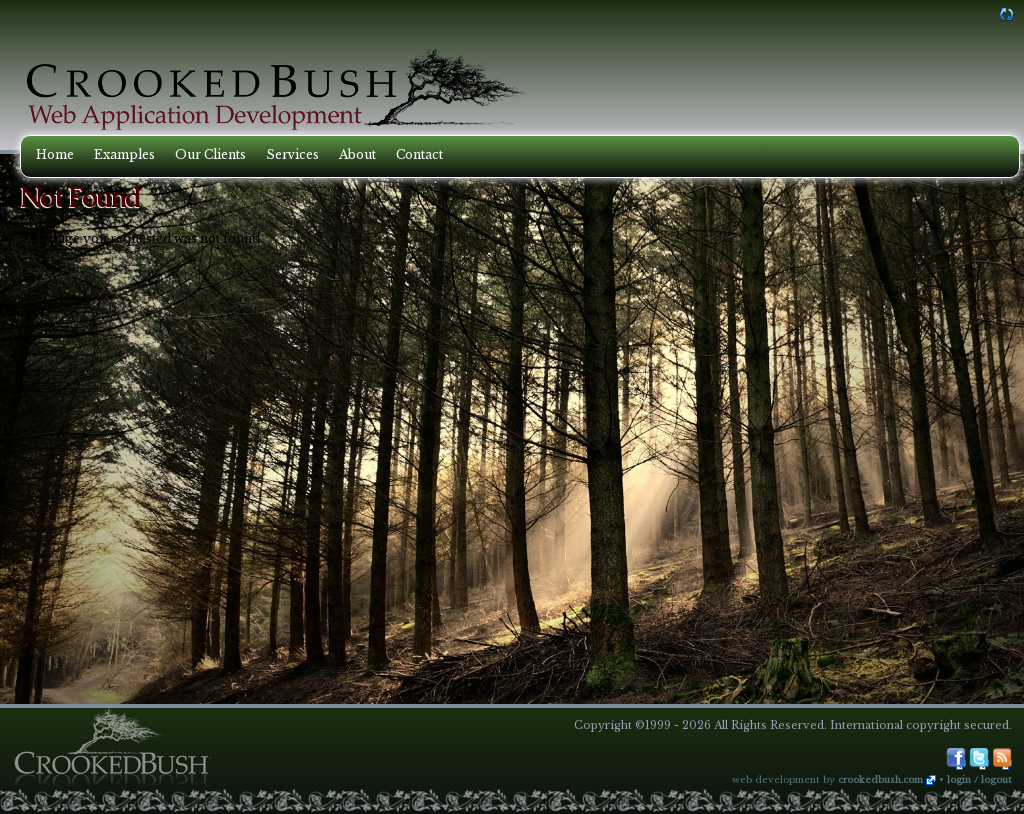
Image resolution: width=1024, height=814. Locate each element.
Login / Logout (979, 780)
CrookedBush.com (880, 780)
